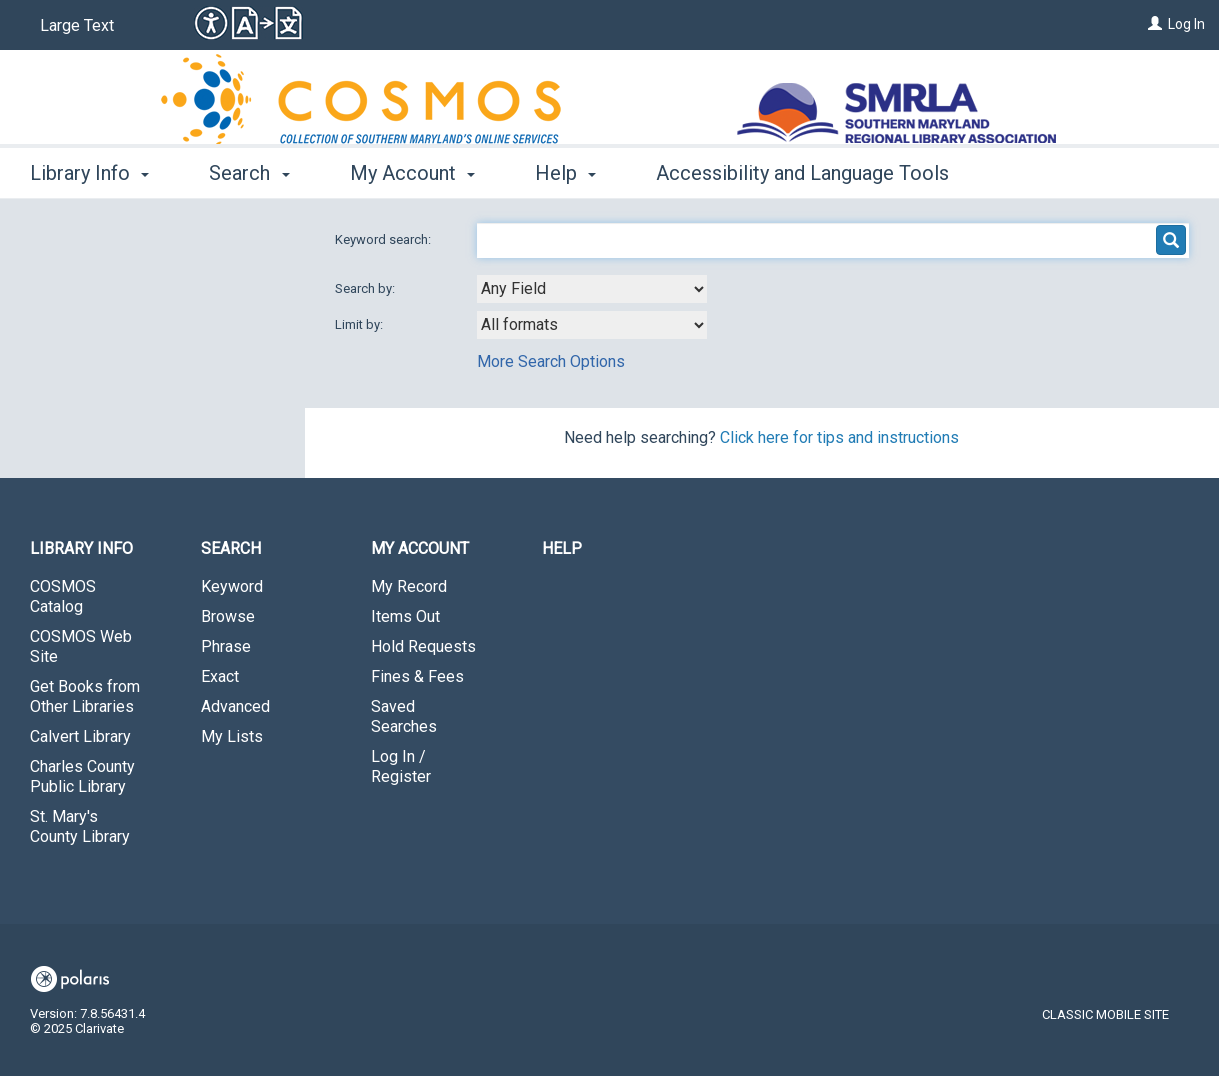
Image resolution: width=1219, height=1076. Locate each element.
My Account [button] (412, 173)
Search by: (366, 288)
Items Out (405, 616)
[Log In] (1155, 24)
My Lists (232, 736)
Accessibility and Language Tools (802, 173)
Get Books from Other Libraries (85, 696)
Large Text (77, 25)
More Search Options (551, 361)
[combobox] (592, 289)
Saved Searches (404, 716)
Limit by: (360, 324)
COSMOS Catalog (63, 596)
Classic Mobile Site (1105, 1014)
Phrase (226, 646)
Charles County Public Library (82, 776)
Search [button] (249, 173)
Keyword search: (384, 239)
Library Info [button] (89, 173)
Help (562, 548)
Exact (220, 676)
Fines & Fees (417, 676)
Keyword (232, 586)
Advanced (235, 706)
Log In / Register (401, 766)
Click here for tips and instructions (839, 437)
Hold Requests (423, 646)
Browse (228, 616)
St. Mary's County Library (80, 826)
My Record (409, 586)
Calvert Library (80, 736)
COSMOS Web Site (81, 646)
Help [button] (565, 173)
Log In (1186, 24)
